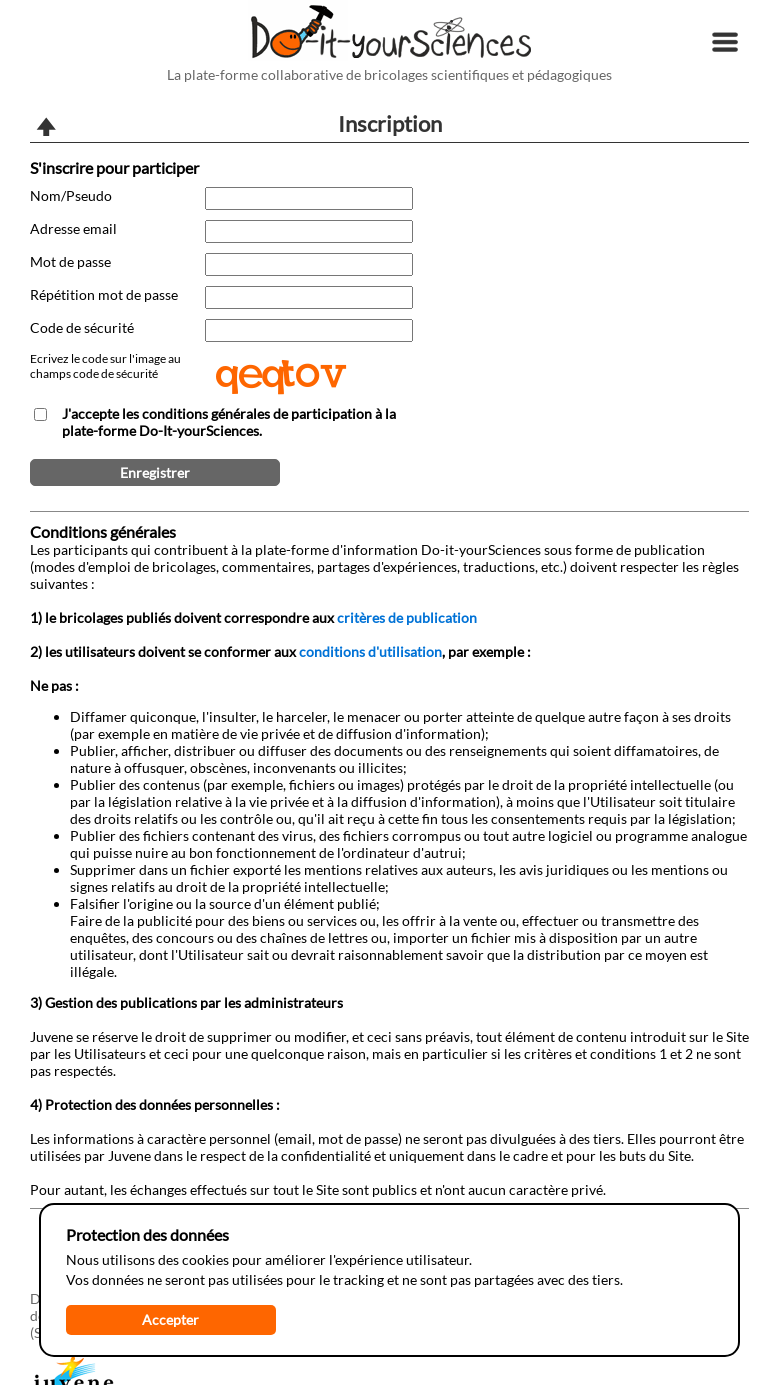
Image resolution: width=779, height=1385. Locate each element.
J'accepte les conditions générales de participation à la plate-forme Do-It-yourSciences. (229, 422)
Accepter (170, 1319)
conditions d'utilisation (370, 651)
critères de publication (407, 617)
